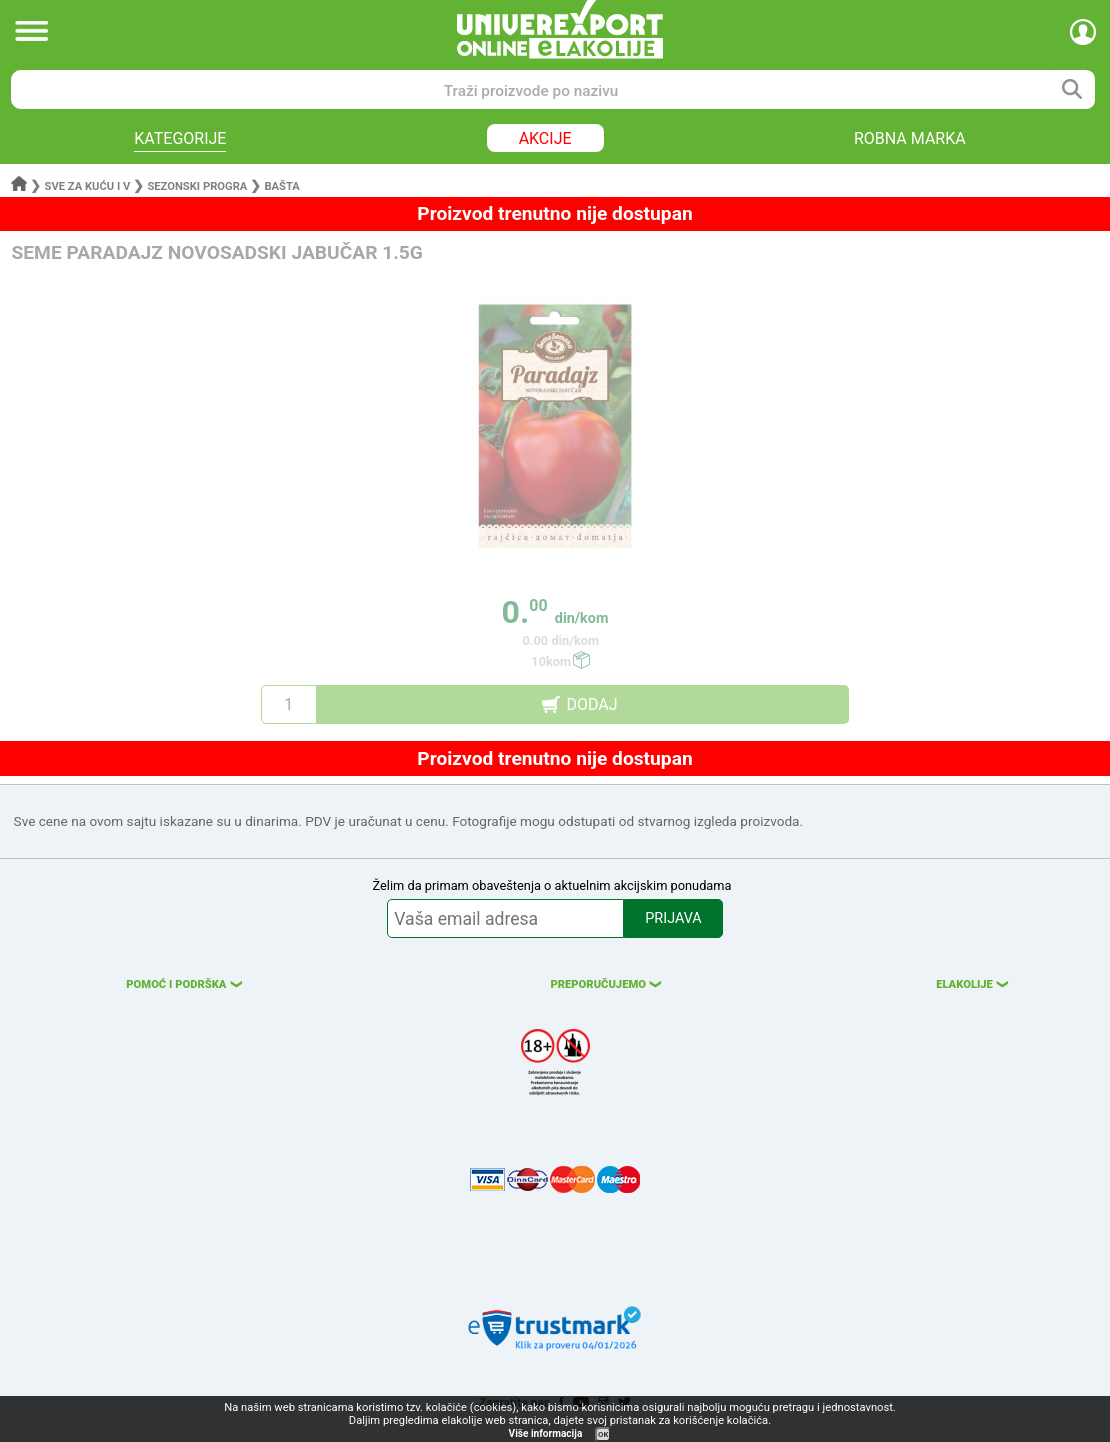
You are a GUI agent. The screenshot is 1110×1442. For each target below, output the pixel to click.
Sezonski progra (197, 186)
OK (603, 1434)
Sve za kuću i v (88, 186)
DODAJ (591, 704)
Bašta (281, 186)
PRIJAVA (673, 918)
